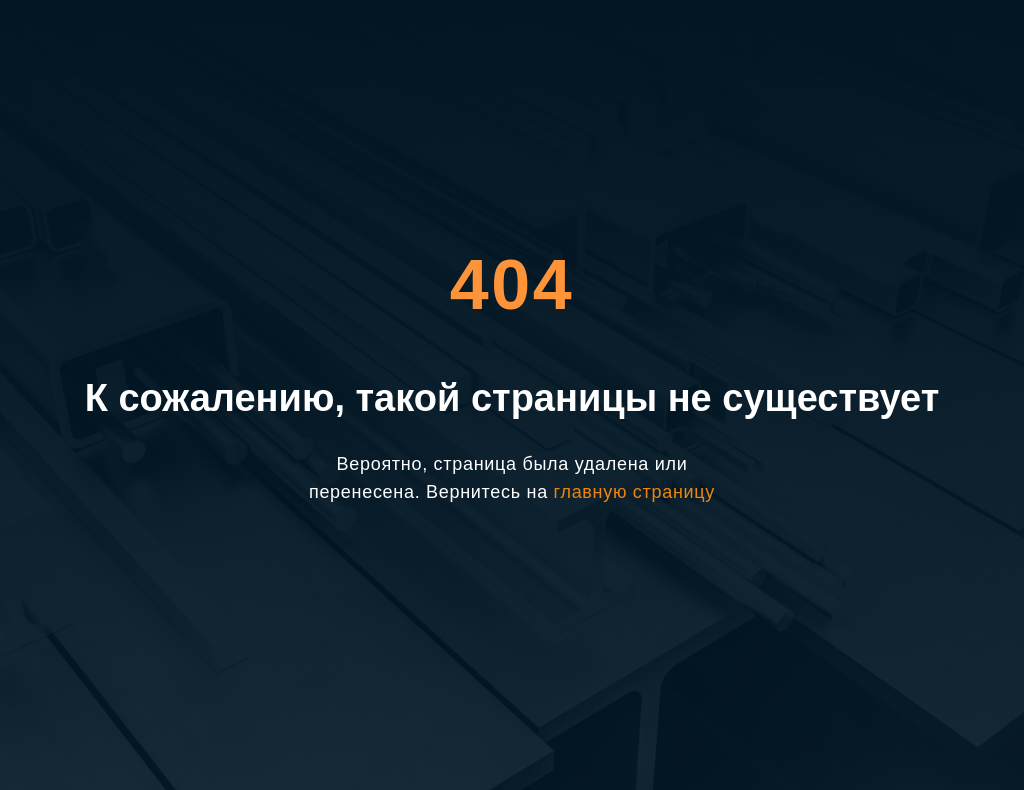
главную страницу (634, 492)
